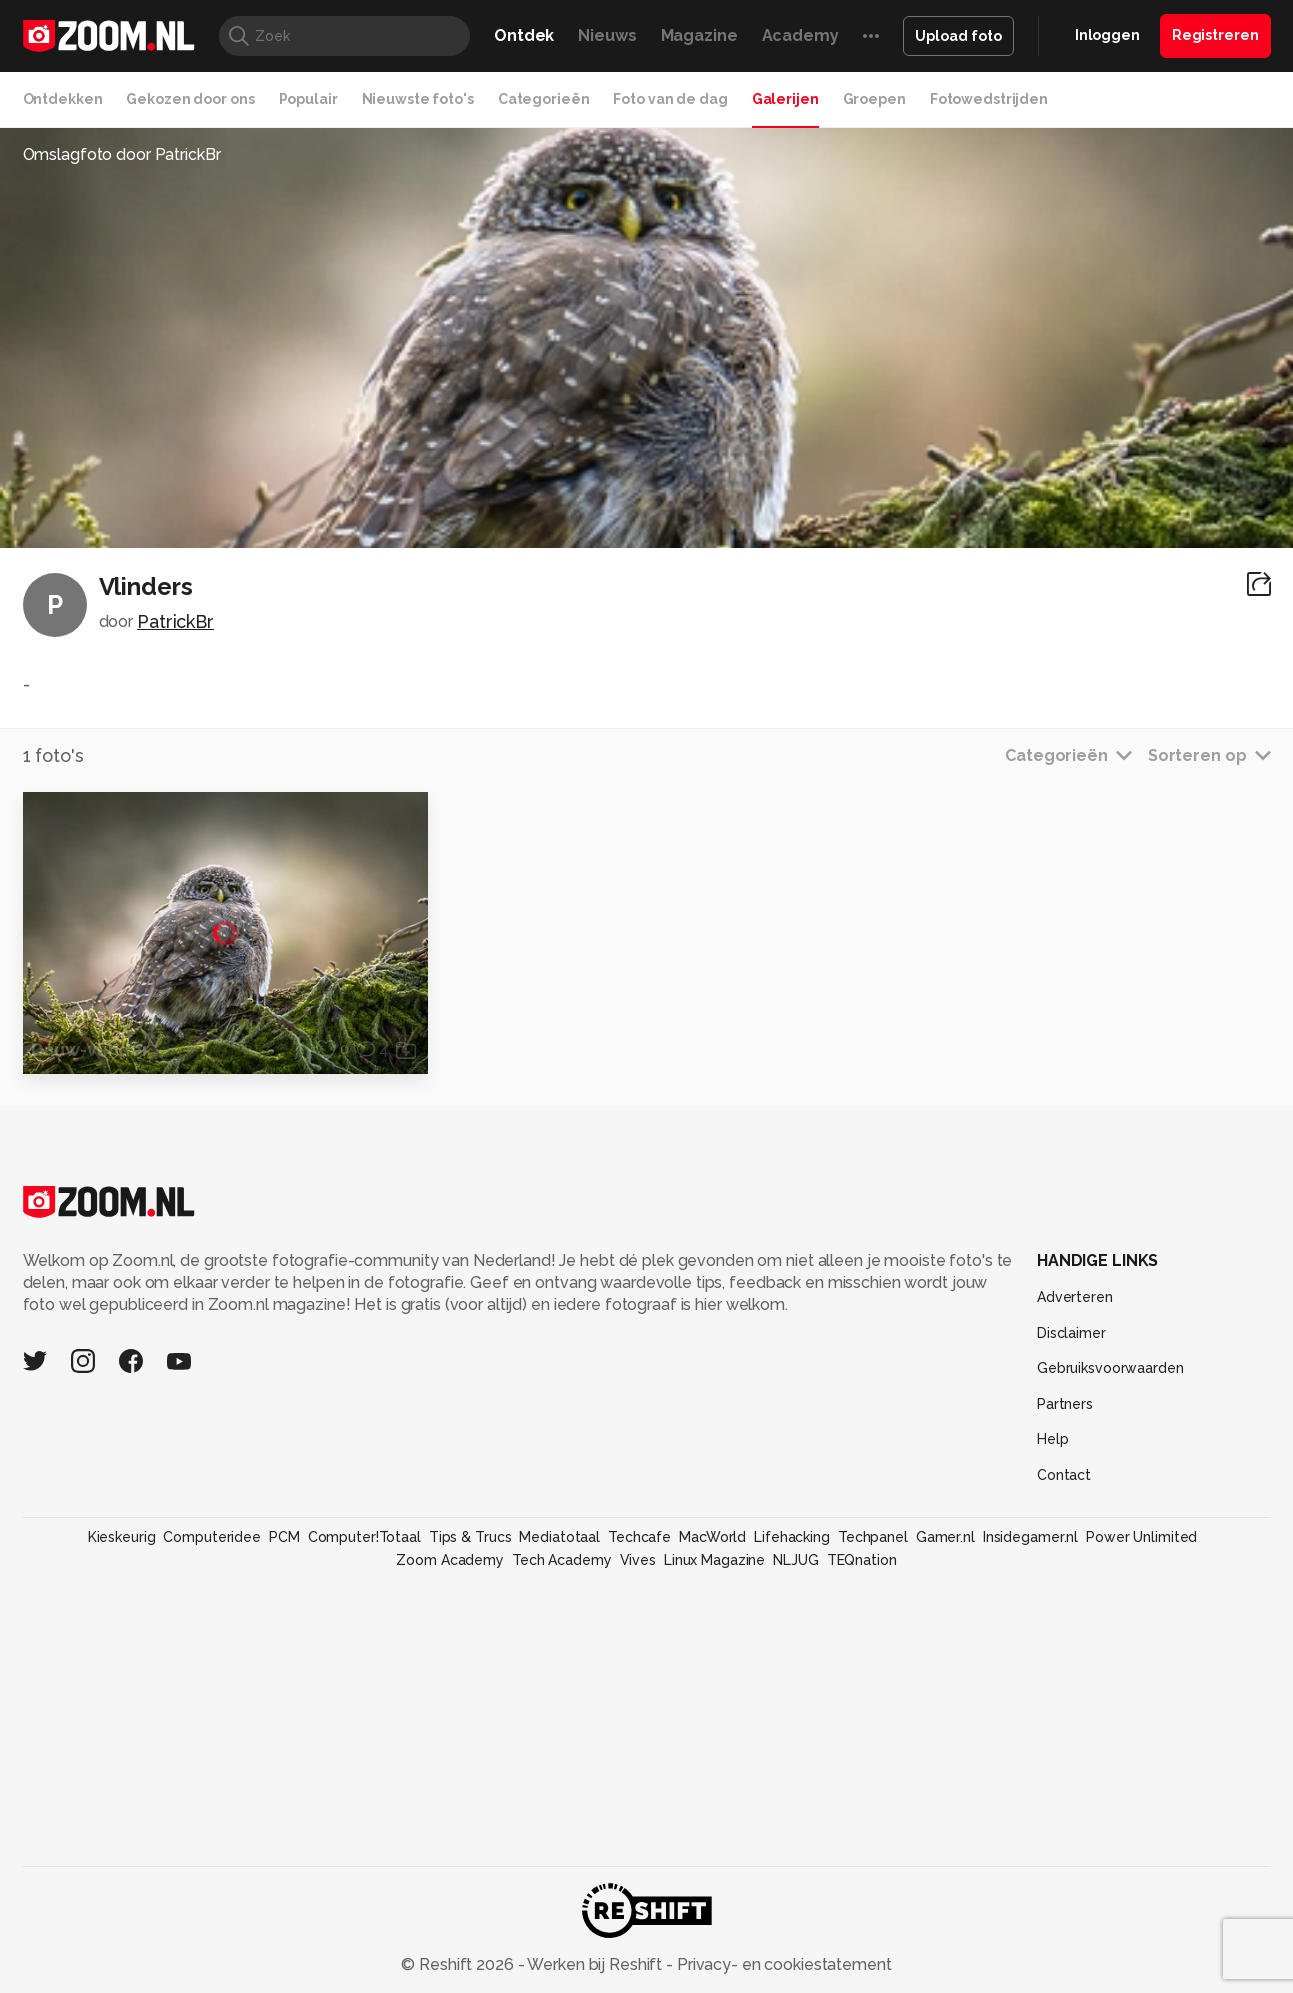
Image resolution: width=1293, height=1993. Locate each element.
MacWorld (712, 1537)
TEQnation (862, 1560)
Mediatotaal (559, 1537)
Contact (1064, 1475)
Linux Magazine (714, 1560)
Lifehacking (792, 1537)
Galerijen (785, 99)
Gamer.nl (945, 1537)
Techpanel (873, 1537)
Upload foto (958, 36)
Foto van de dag (670, 99)
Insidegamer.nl (1030, 1537)
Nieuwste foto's (418, 99)
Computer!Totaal (364, 1537)
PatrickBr (175, 621)
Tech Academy (562, 1560)
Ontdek (524, 35)
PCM (284, 1537)
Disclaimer (1071, 1333)
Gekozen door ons (190, 99)
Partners (1065, 1404)
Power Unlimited (1141, 1537)
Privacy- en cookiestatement (782, 1964)
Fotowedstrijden (989, 99)
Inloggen (1107, 35)
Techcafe (639, 1537)
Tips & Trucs (470, 1537)
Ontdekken (63, 99)
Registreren (1215, 35)
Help (1053, 1439)
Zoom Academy (450, 1560)
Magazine (699, 35)
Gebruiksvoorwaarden (1110, 1368)
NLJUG (795, 1560)
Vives (638, 1560)
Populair (308, 99)
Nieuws (607, 35)
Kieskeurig (122, 1537)
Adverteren (1075, 1297)
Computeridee (212, 1537)
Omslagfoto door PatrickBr (122, 154)
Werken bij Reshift (595, 1964)
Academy (800, 35)
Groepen (874, 99)
